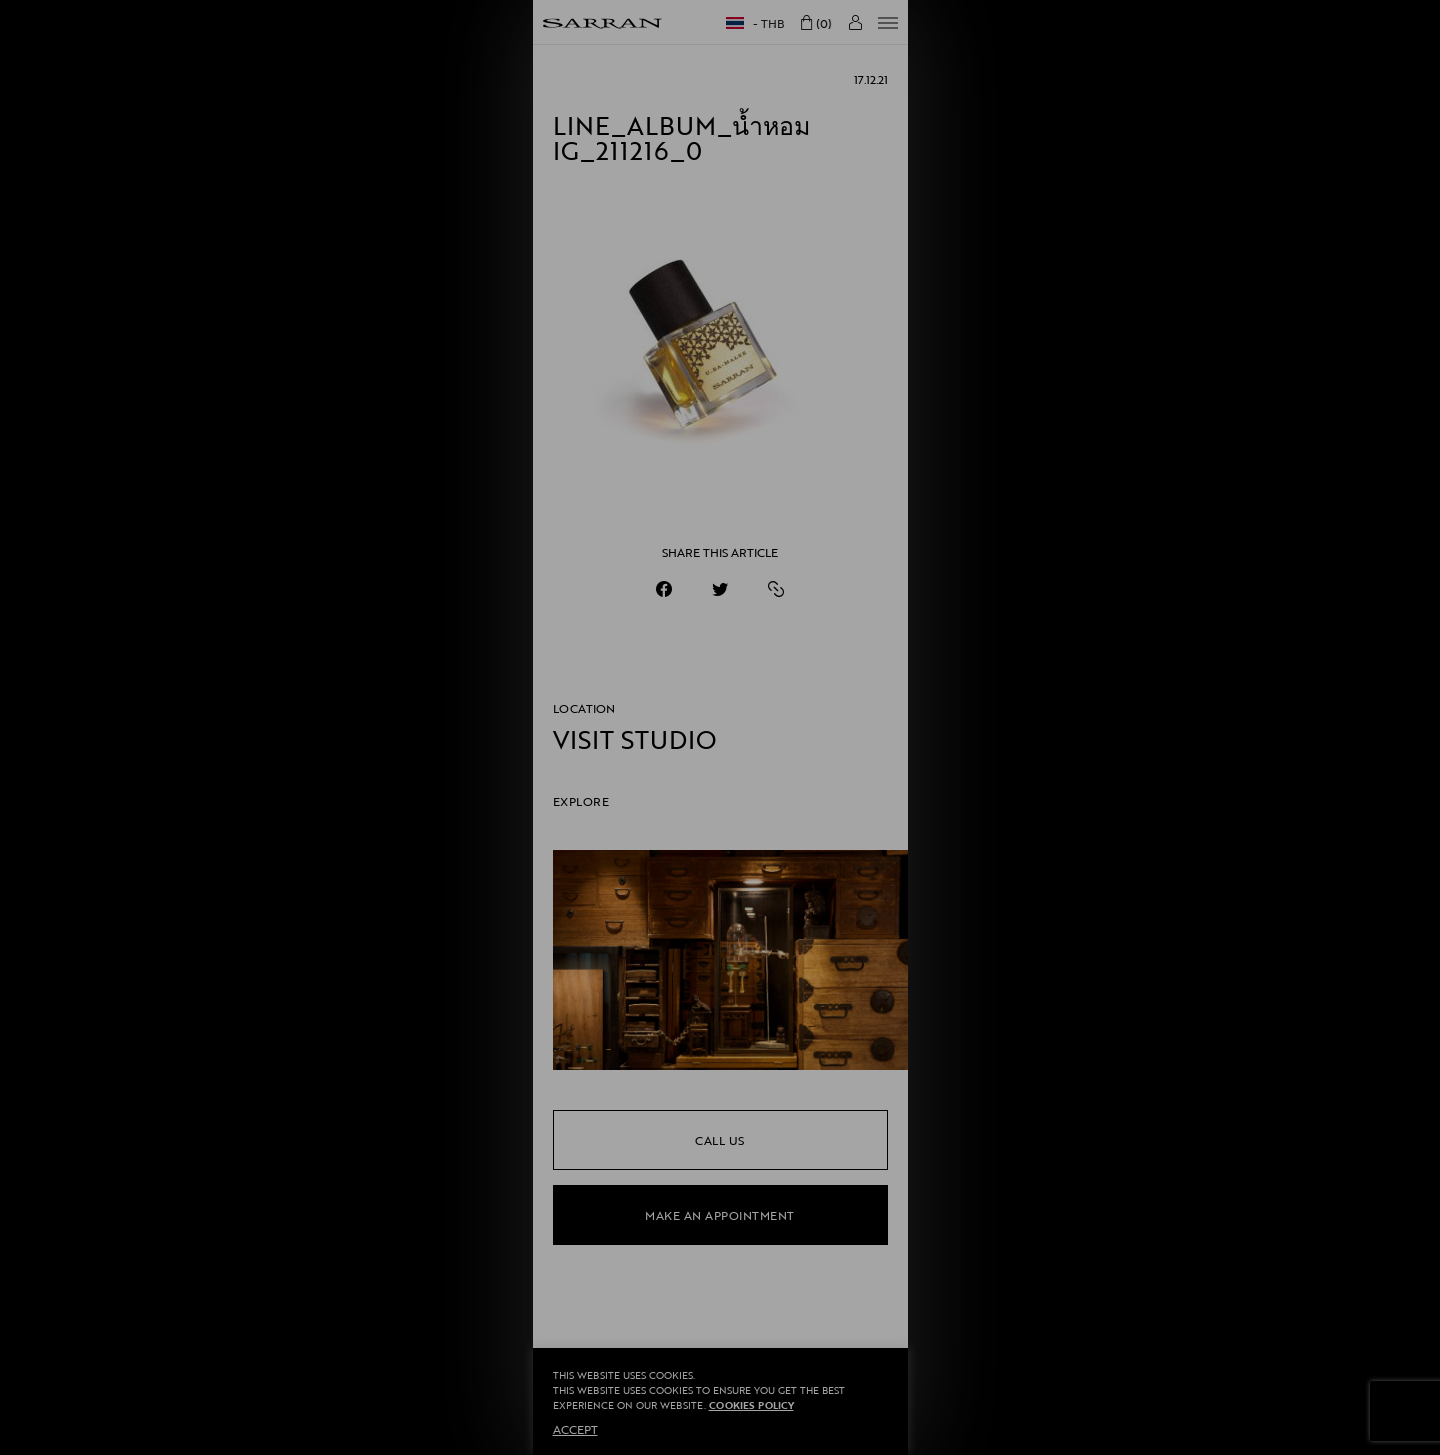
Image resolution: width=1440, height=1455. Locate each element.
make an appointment (720, 1215)
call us (720, 1140)
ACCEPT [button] (575, 1429)
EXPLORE (581, 801)
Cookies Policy (751, 1405)
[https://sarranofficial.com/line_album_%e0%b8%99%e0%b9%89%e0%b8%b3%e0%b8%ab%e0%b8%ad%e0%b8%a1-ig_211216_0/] (776, 589)
